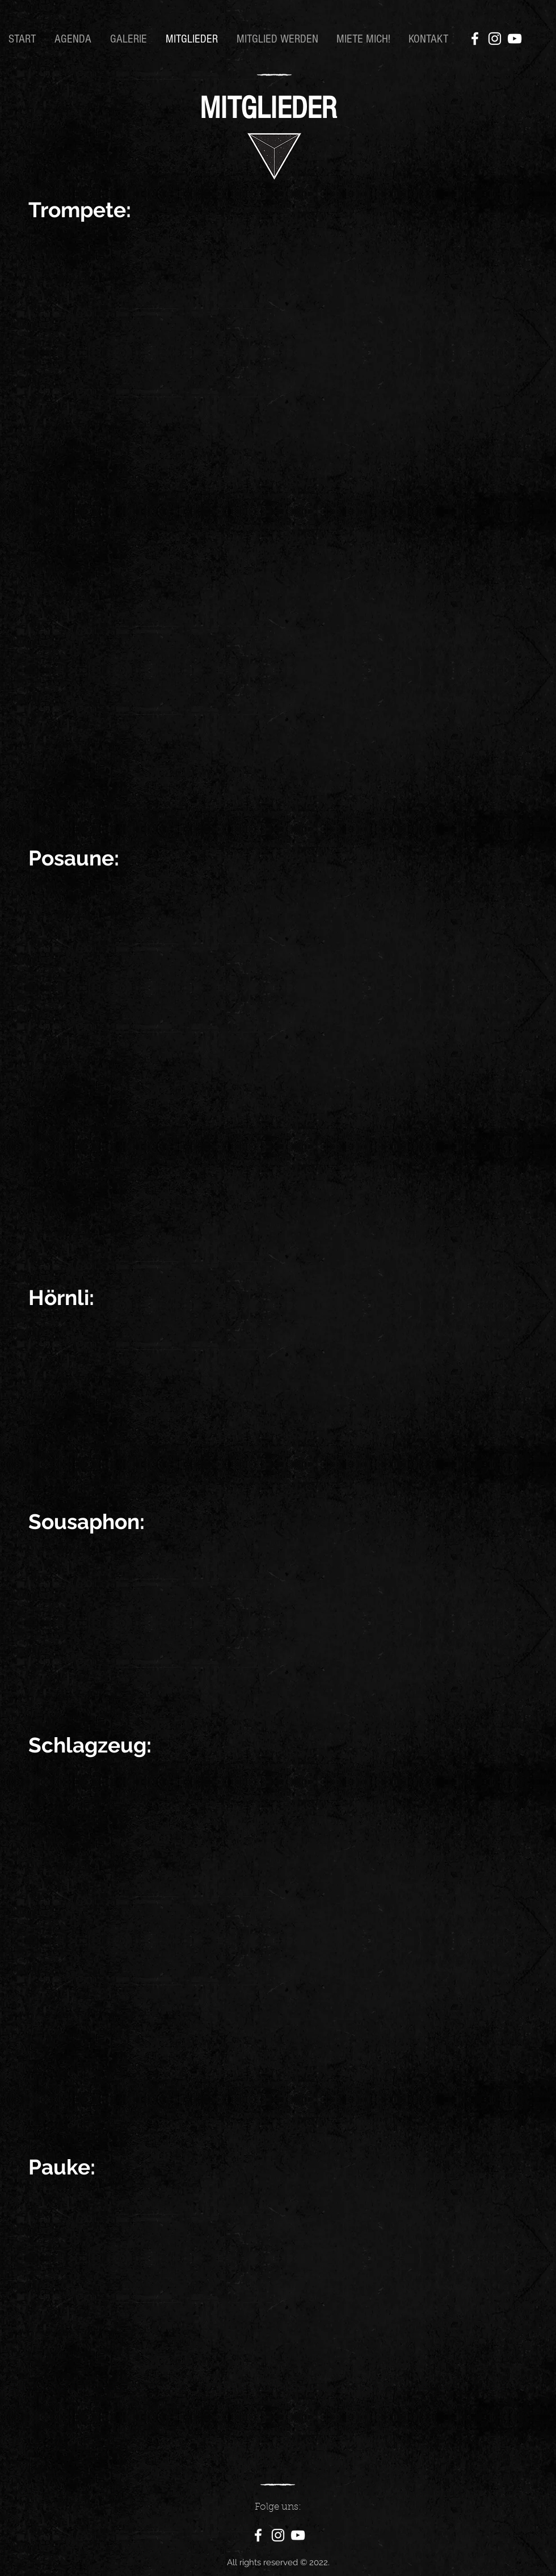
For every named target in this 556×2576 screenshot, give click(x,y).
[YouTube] (514, 38)
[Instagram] (494, 38)
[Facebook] (474, 38)
